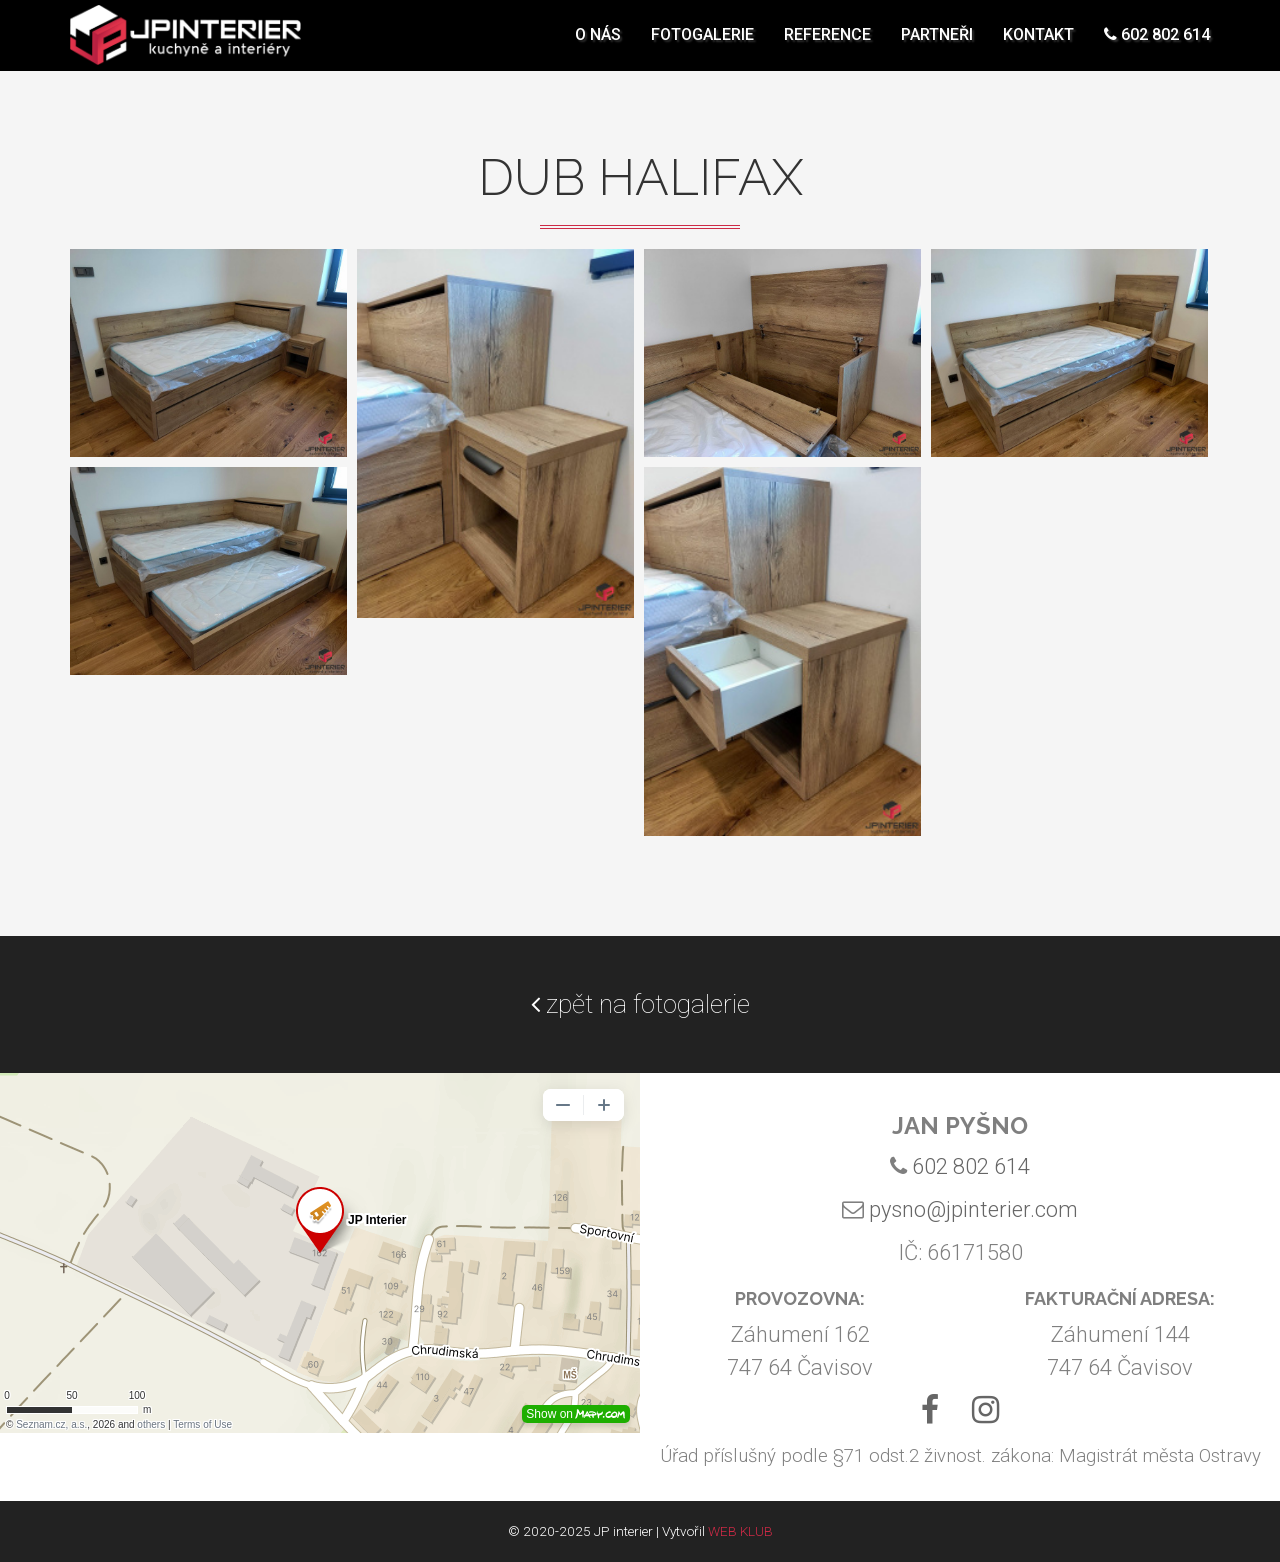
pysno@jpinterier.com (973, 1209)
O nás (598, 44)
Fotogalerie (702, 44)
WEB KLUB (740, 1531)
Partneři (937, 44)
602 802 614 (1157, 44)
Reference (827, 44)
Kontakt (1038, 44)
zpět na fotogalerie (640, 1004)
